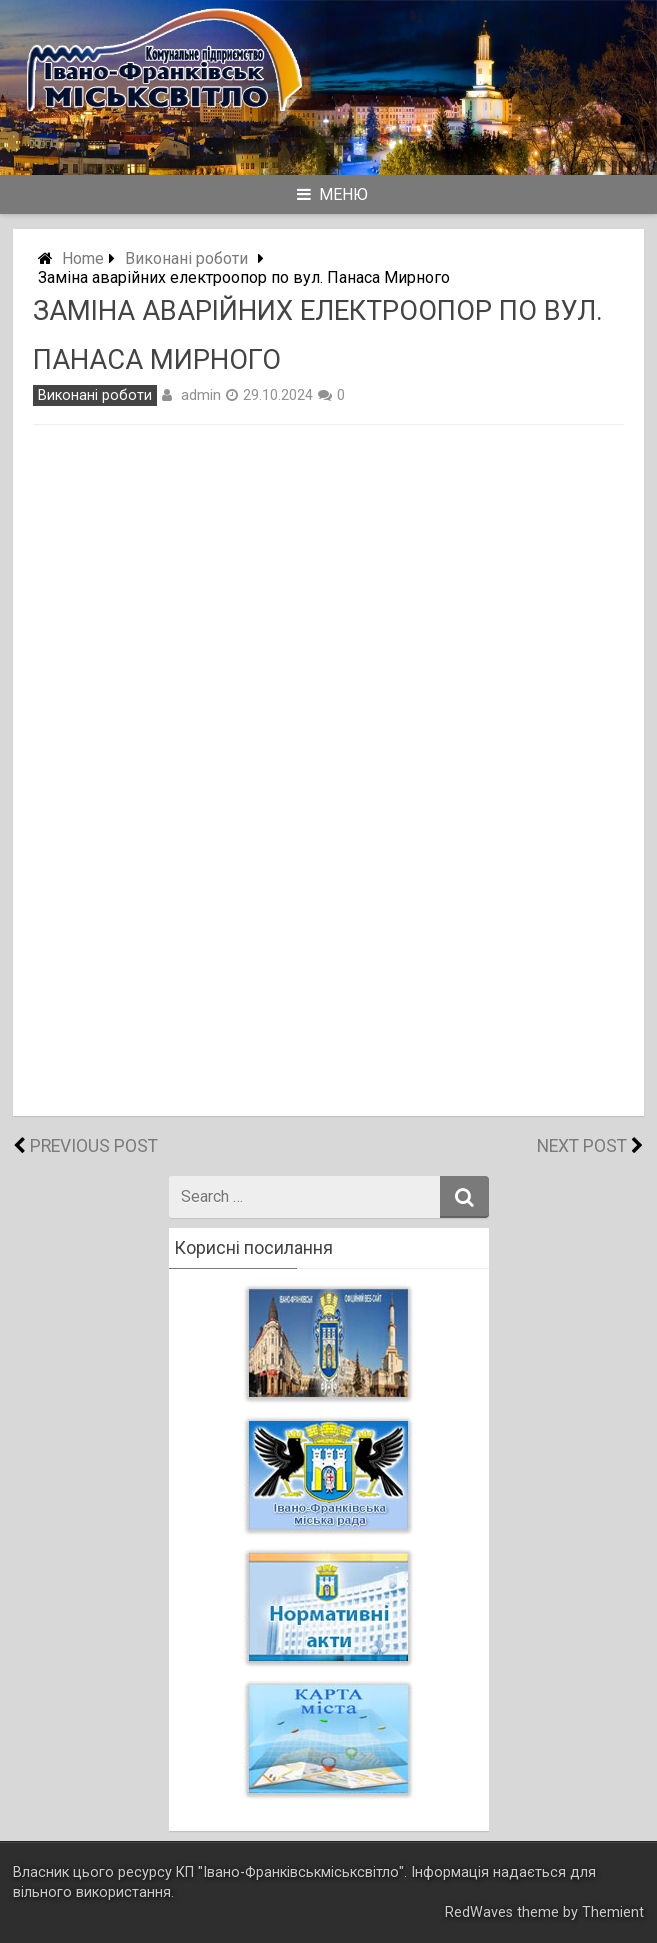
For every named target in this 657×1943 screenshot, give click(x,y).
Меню (332, 194)
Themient (613, 1912)
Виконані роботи (186, 258)
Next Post (582, 1146)
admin (201, 395)
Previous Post (94, 1146)
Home (83, 258)
